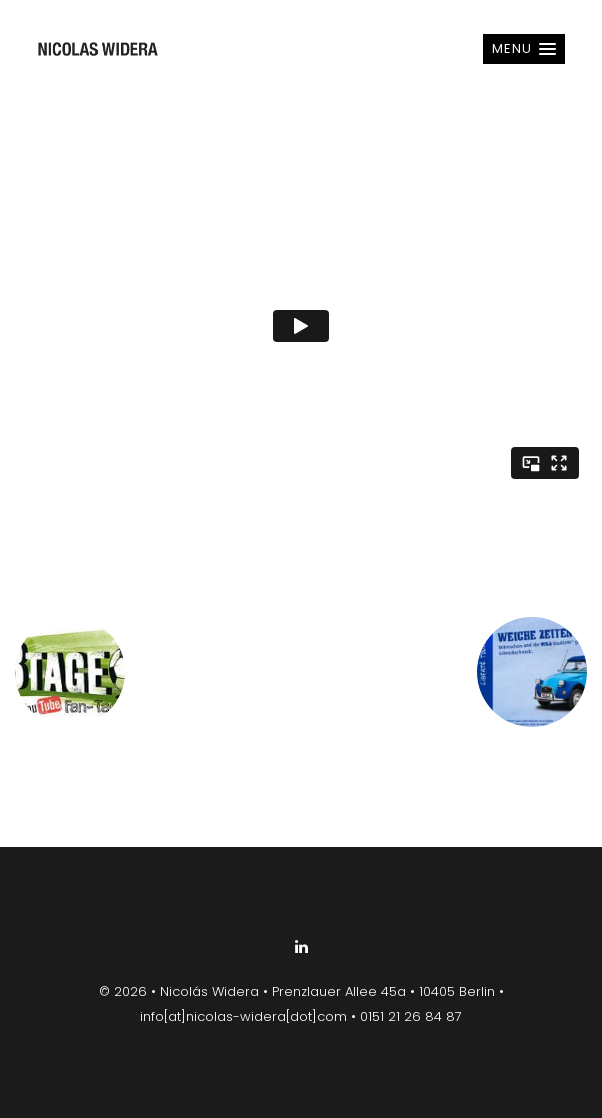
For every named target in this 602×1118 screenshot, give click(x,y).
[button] (524, 49)
